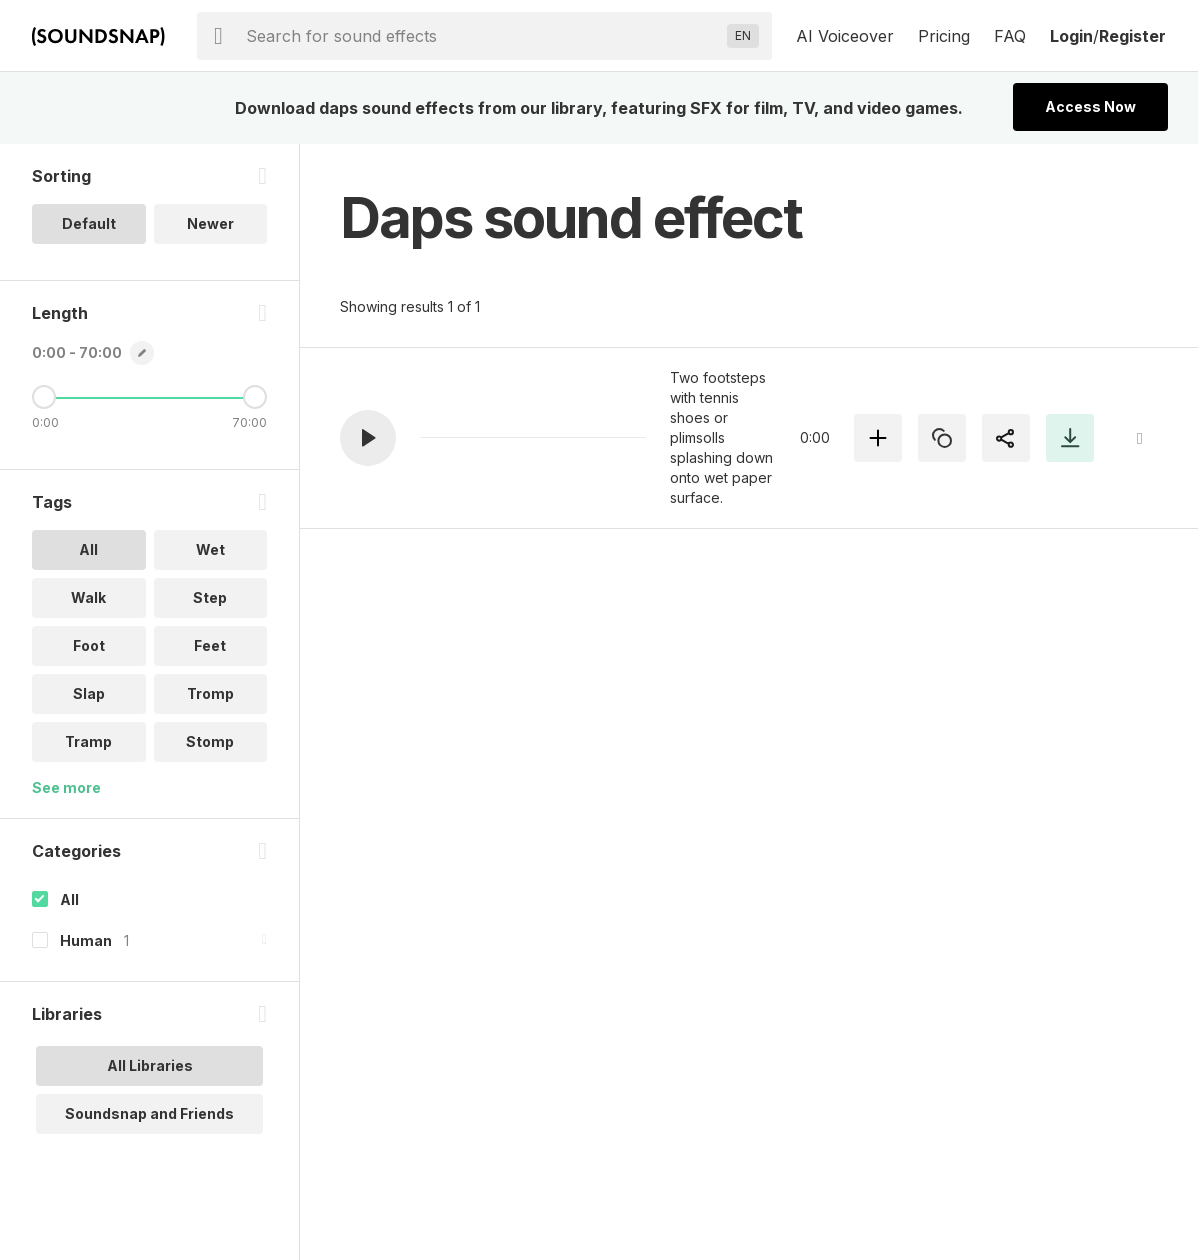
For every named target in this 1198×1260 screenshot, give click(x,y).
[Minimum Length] (44, 397)
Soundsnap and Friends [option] (149, 1113)
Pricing (944, 36)
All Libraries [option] (150, 1065)
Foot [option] (89, 645)
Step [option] (210, 597)
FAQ (1010, 36)
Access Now (1090, 106)
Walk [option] (88, 597)
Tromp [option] (210, 693)
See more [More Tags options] (66, 787)
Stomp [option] (210, 741)
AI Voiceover (845, 36)
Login (1071, 36)
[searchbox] (482, 36)
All (69, 899)
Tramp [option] (88, 741)
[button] (368, 438)
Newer (210, 223)
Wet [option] (210, 549)
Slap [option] (89, 693)
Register (1132, 36)
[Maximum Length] (255, 397)
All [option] (88, 549)
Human (86, 940)
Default (89, 223)
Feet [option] (210, 645)
